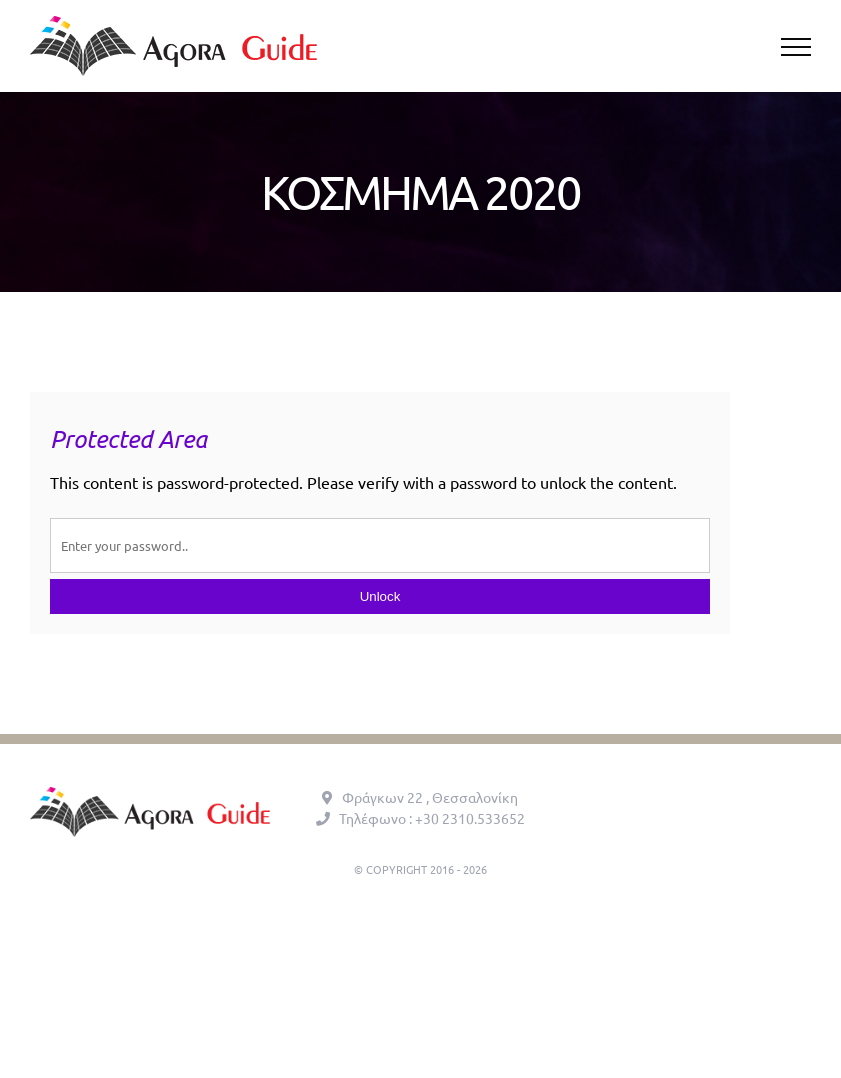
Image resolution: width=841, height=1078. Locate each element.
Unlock (380, 596)
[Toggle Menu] (796, 47)
